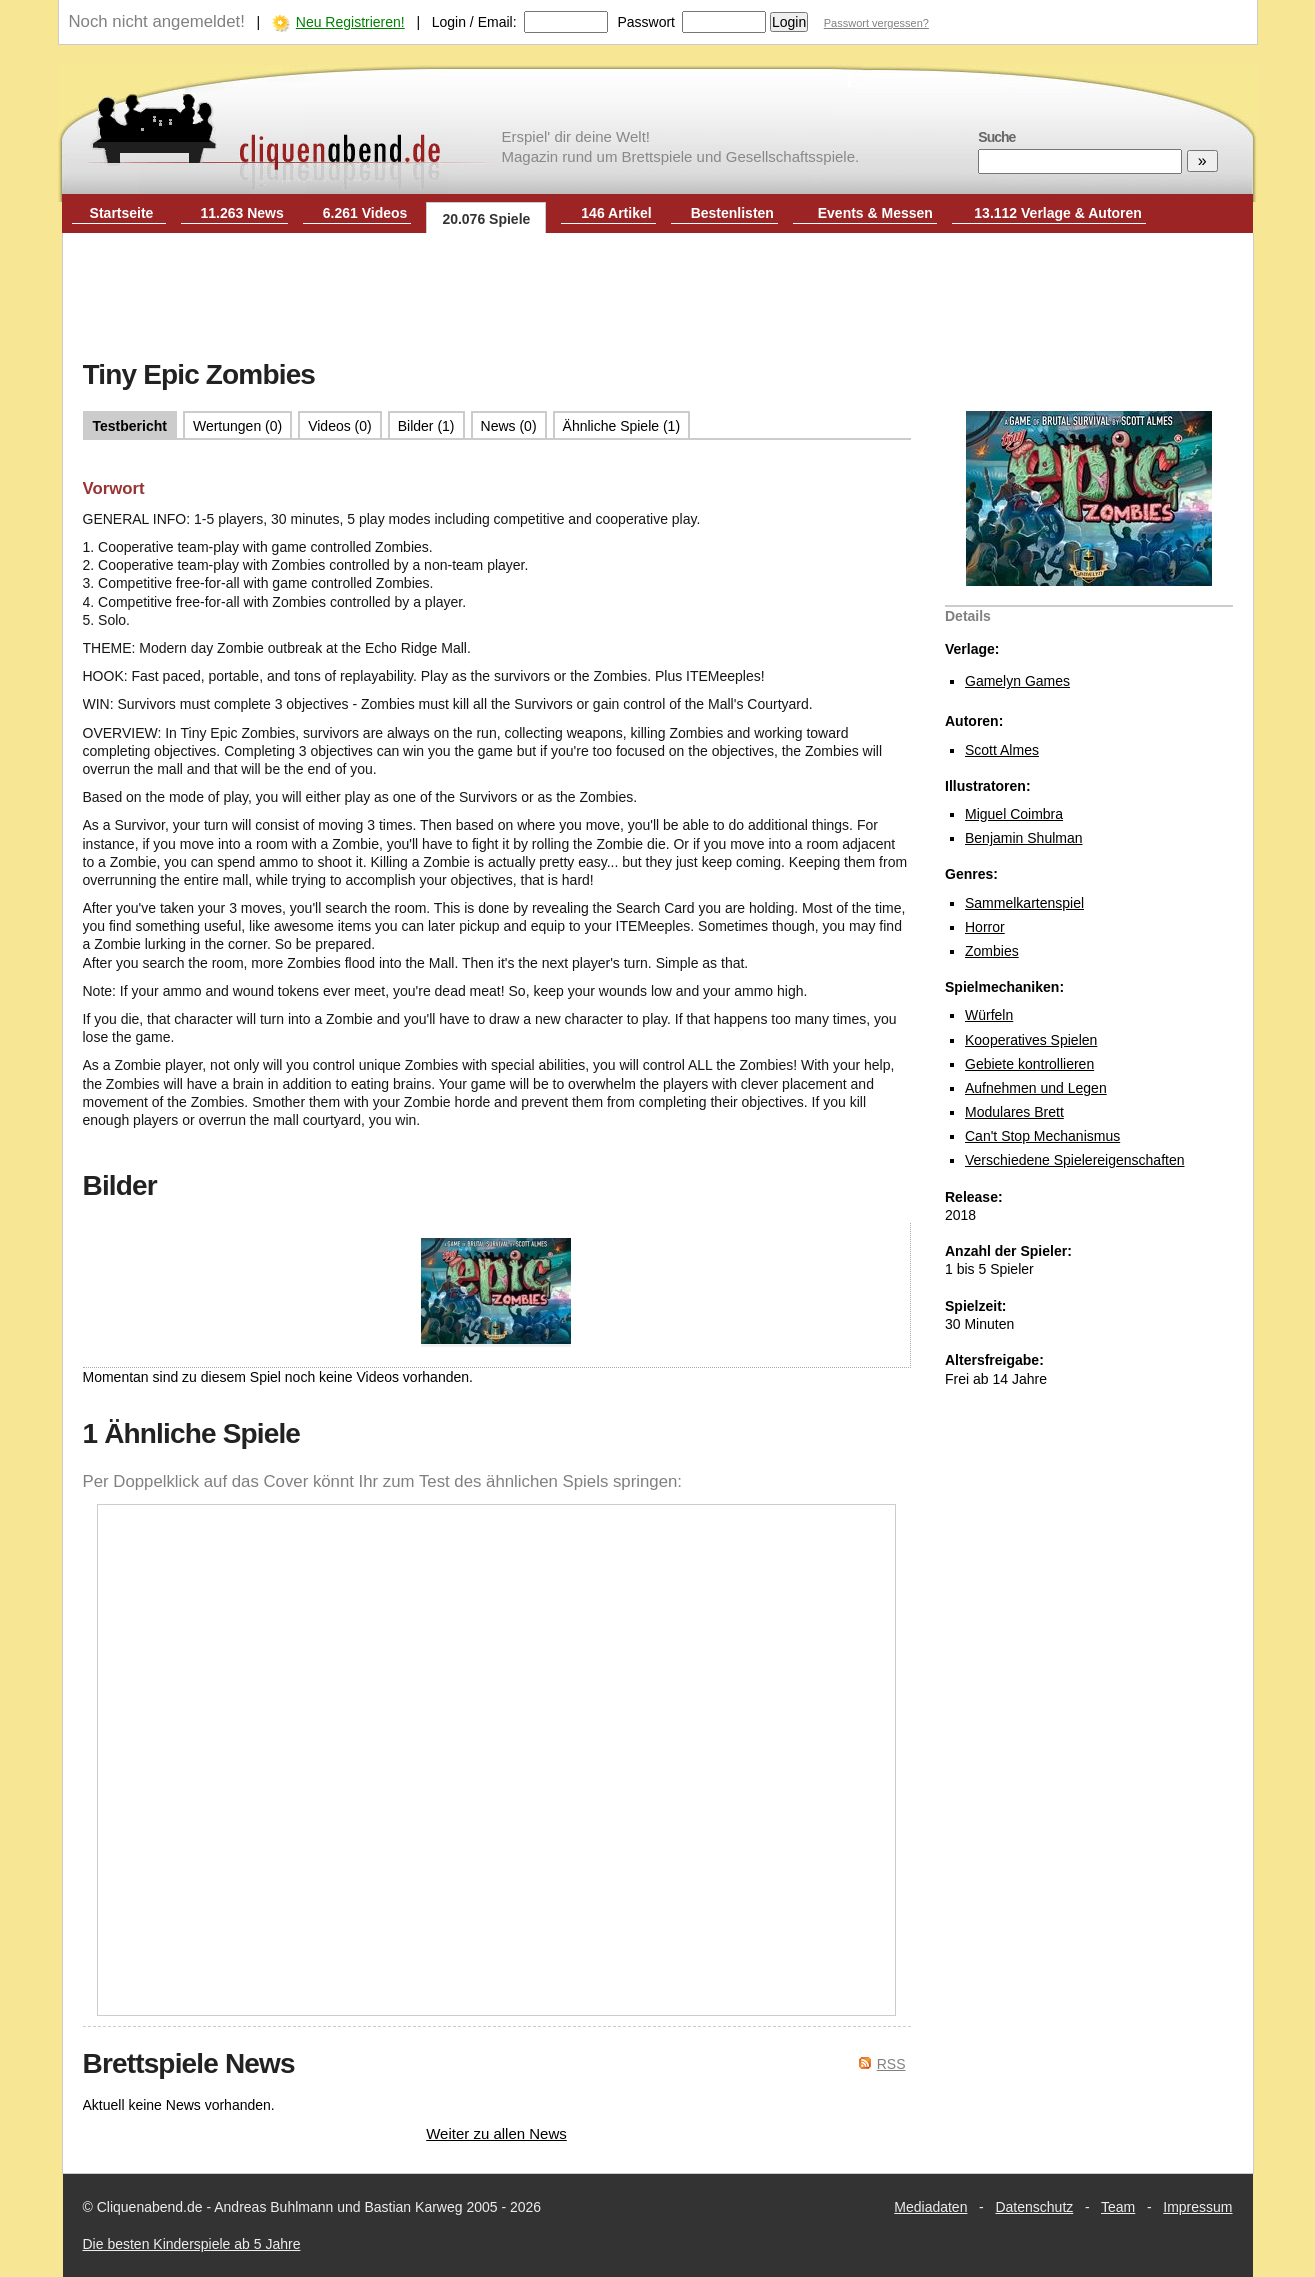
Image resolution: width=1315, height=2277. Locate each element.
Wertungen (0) (237, 426)
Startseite (122, 213)
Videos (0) (340, 426)
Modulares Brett (1014, 1112)
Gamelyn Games (1017, 681)
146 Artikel (616, 213)
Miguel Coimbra (1014, 814)
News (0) (509, 426)
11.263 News (242, 213)
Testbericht (130, 426)
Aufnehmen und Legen (1036, 1088)
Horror (985, 927)
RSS (891, 2064)
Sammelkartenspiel (1024, 903)
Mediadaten (930, 2207)
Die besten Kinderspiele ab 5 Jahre (192, 2244)
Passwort (646, 22)
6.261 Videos (365, 213)
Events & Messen (875, 213)
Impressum (1197, 2207)
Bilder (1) (426, 426)
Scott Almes (1002, 750)
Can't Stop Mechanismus (1042, 1136)
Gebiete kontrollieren (1029, 1064)
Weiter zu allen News (496, 2133)
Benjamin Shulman (1024, 838)
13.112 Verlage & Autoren (1058, 213)
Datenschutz (1034, 2207)
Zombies (992, 951)
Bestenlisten (732, 213)
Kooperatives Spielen (1031, 1040)
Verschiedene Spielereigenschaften (1075, 1160)
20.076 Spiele (486, 219)
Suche (996, 137)
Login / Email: (474, 22)
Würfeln (989, 1015)
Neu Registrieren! (350, 22)
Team (1118, 2207)
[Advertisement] (658, 298)
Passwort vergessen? (876, 23)
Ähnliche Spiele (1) (622, 426)
